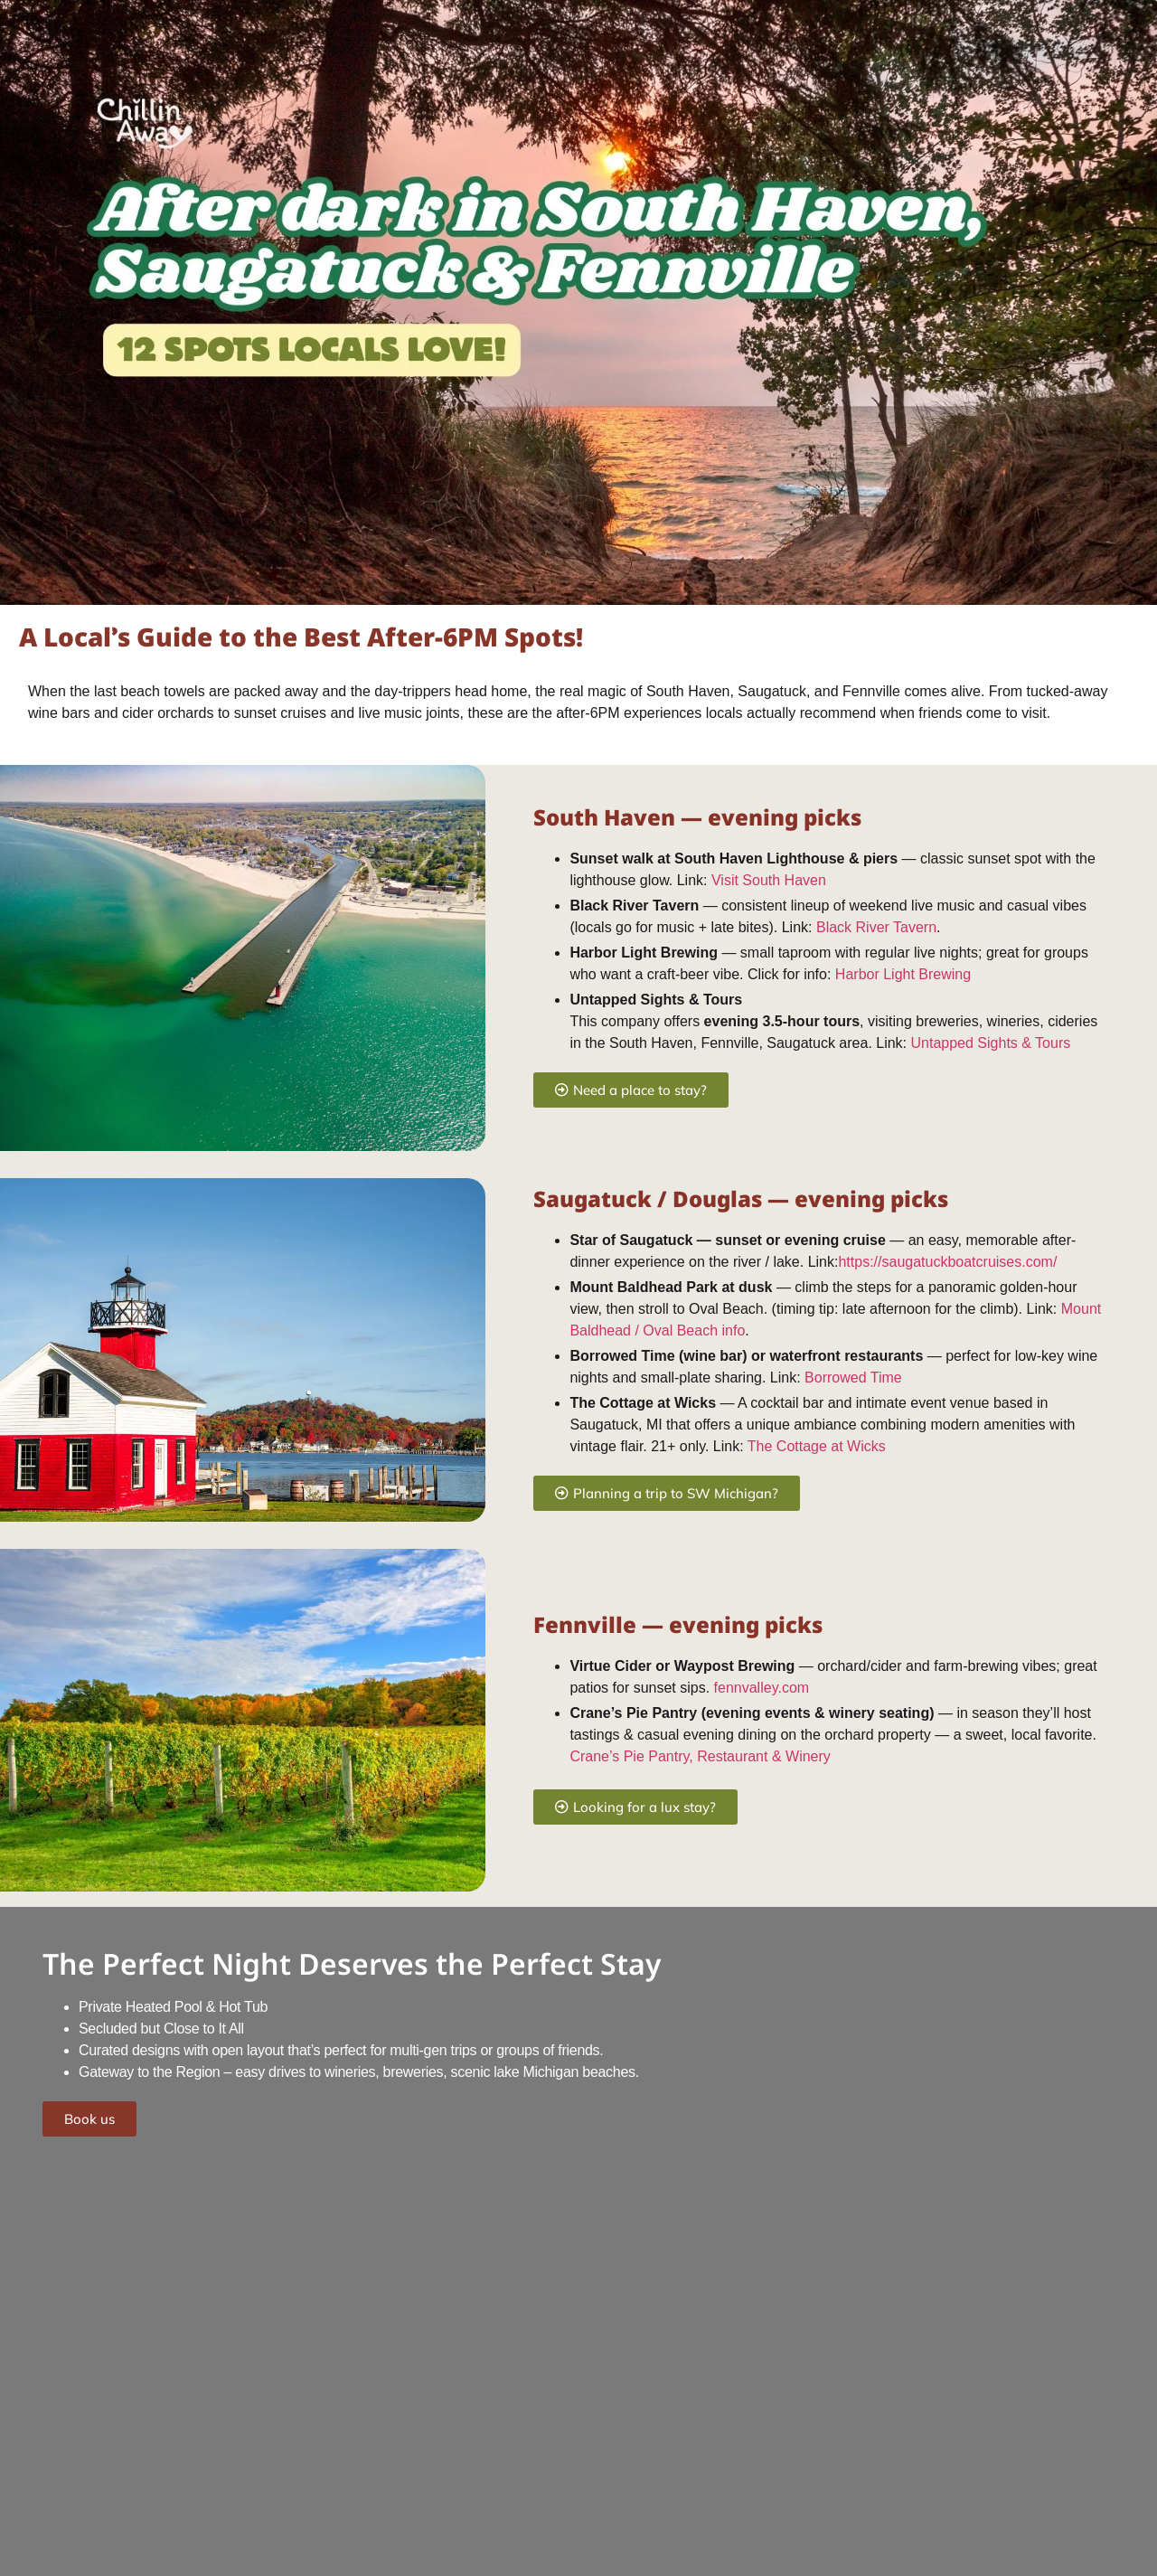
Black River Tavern (876, 927)
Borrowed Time (853, 1377)
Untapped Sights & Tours (991, 1043)
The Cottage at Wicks (817, 1446)
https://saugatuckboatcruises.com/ (947, 1261)
